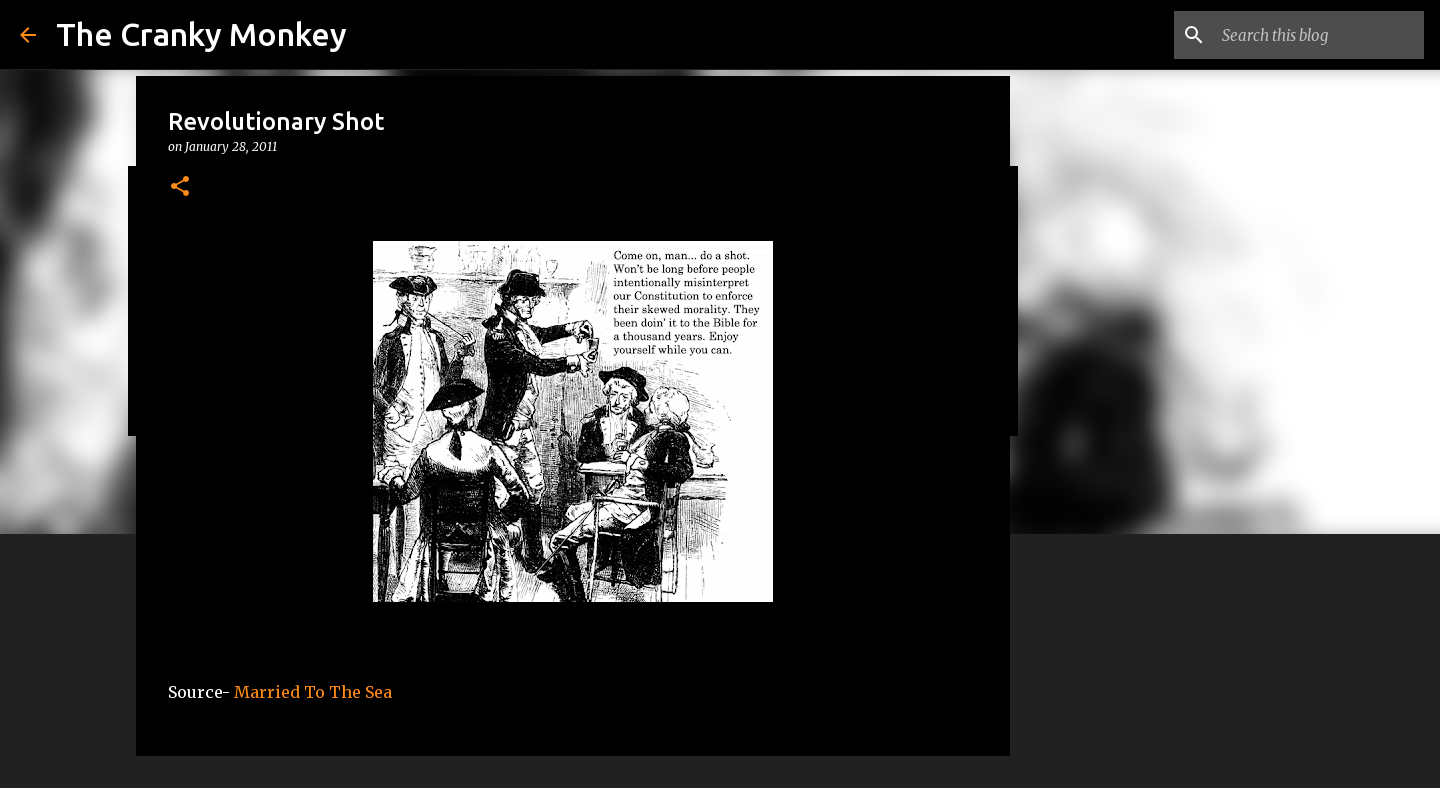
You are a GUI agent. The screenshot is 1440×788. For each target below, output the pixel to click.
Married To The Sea (313, 692)
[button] (180, 187)
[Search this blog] (1319, 35)
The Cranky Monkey (201, 34)
